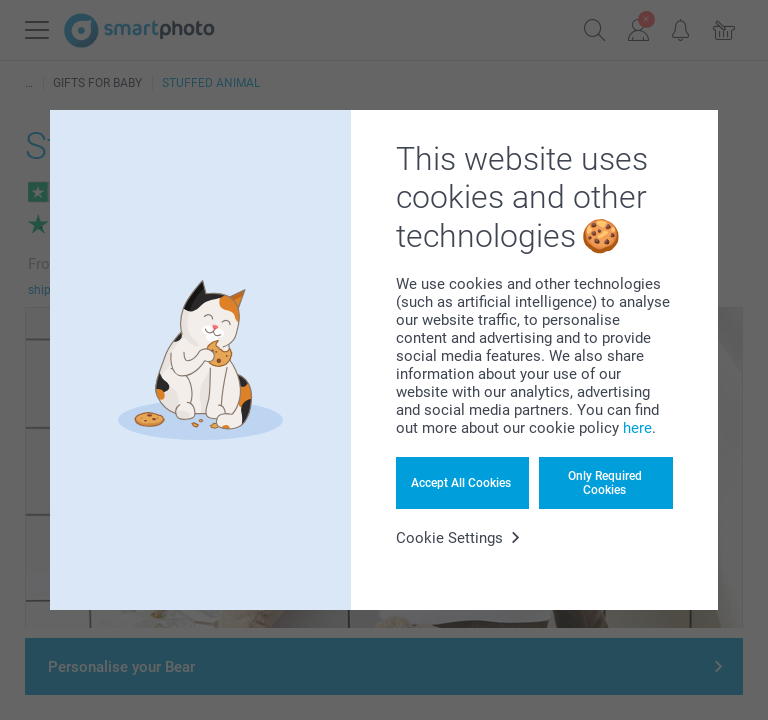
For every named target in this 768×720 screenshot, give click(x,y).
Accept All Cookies (461, 483)
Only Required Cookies (605, 483)
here (637, 428)
